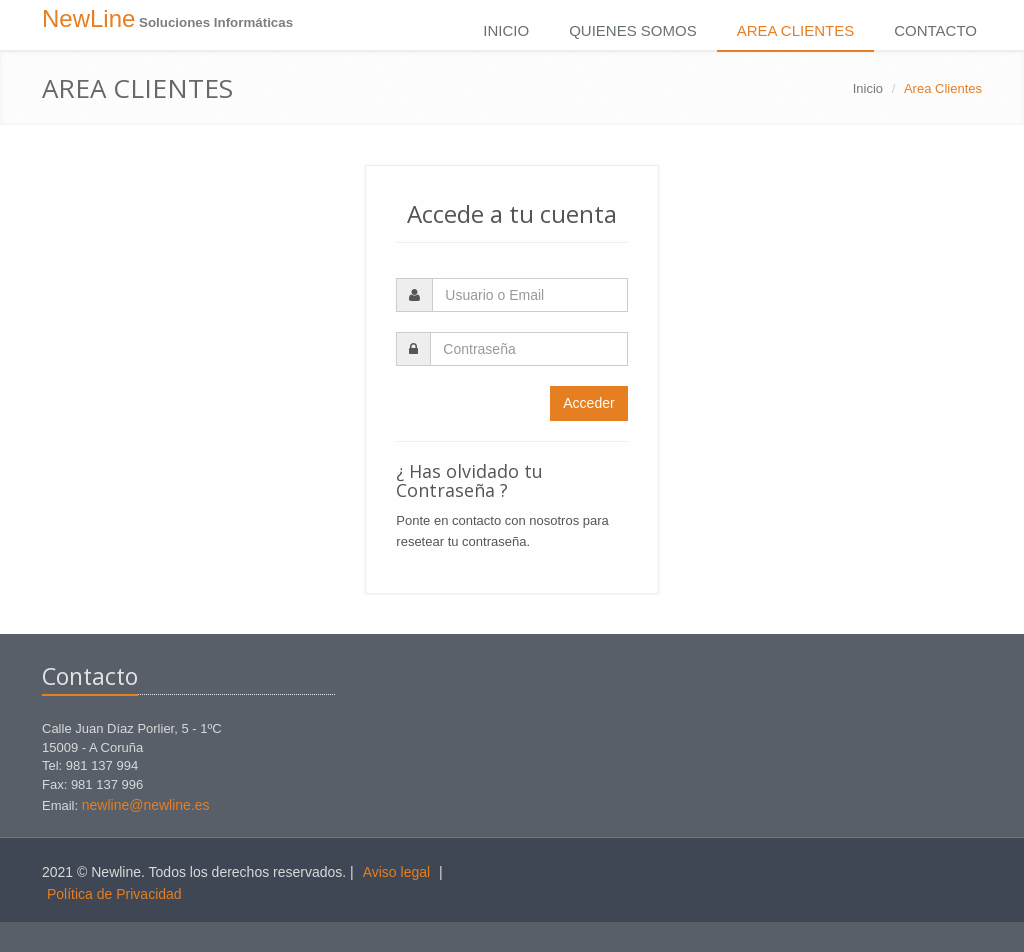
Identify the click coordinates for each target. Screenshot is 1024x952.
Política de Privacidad (114, 894)
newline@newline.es (146, 805)
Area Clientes (796, 30)
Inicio (506, 30)
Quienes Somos (633, 30)
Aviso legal (396, 872)
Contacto (935, 30)
